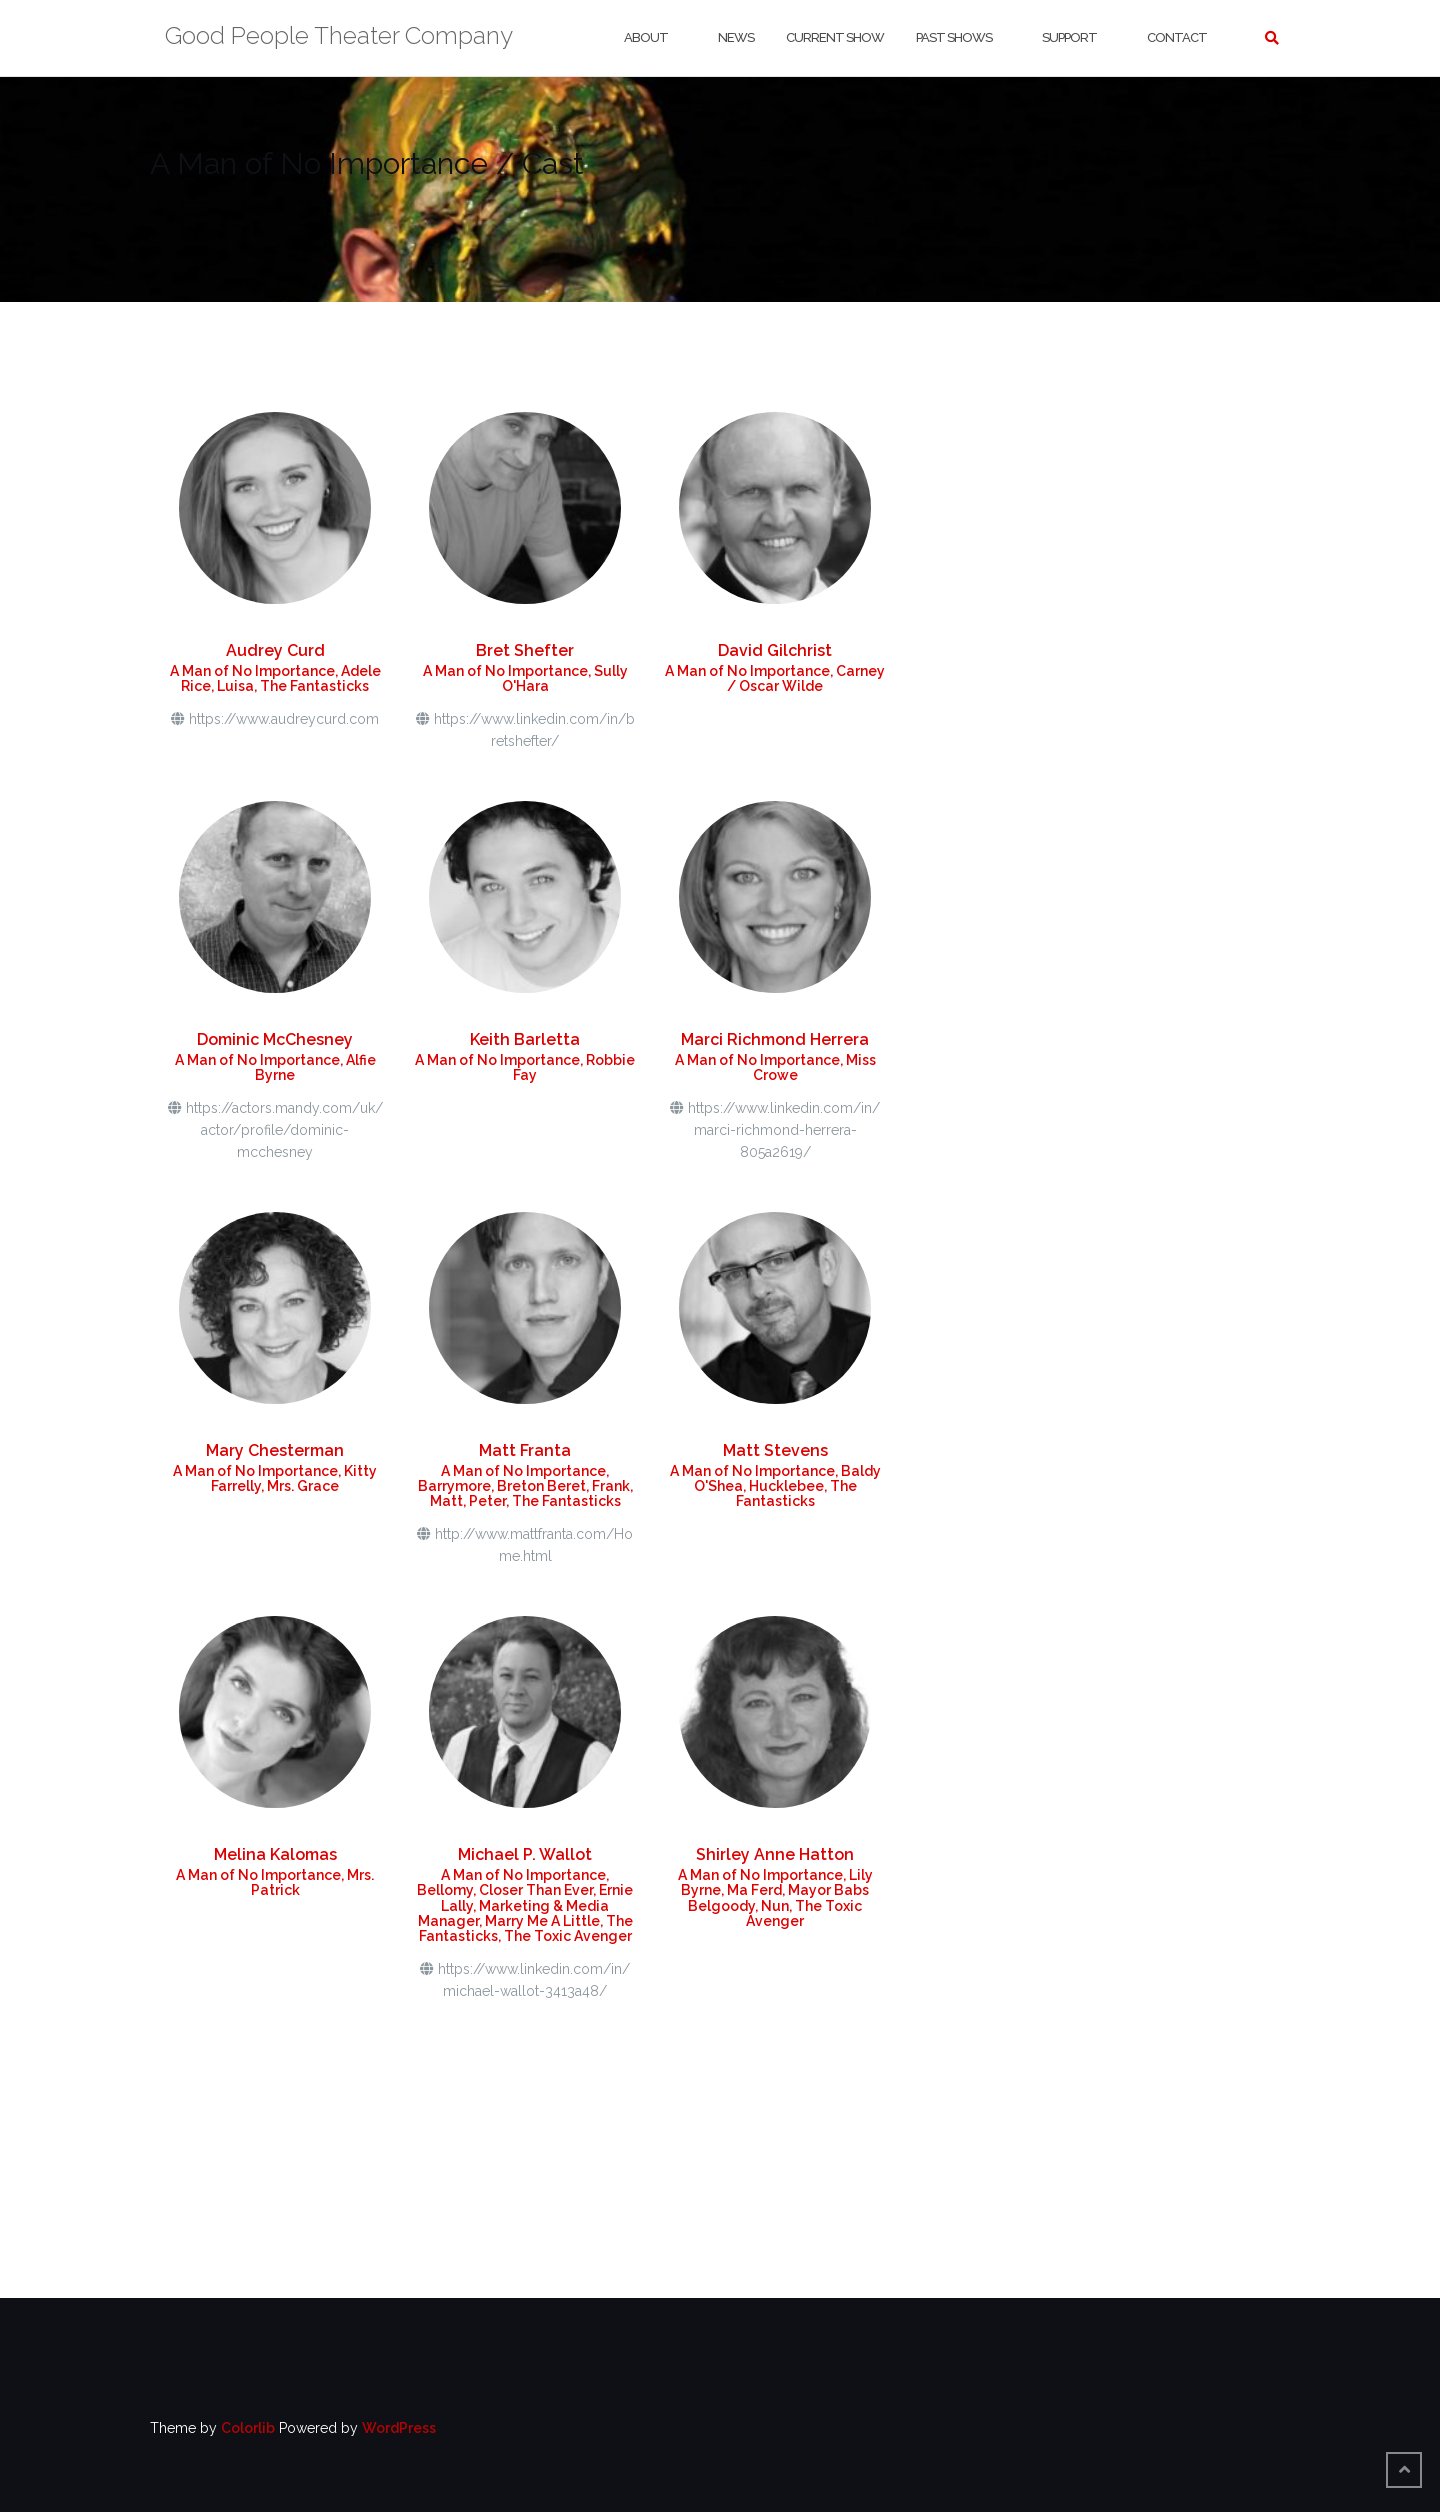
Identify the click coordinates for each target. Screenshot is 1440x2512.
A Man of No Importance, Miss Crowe (775, 1067)
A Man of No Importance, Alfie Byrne (275, 1067)
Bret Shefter (525, 650)
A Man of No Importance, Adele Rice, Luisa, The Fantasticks (275, 678)
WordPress (399, 2428)
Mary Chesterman (275, 1450)
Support (1069, 37)
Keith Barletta (525, 1039)
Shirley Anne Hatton (775, 1854)
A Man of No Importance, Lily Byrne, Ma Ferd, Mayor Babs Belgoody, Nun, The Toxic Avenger (775, 1898)
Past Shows (954, 37)
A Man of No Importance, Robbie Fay (525, 1067)
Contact (1177, 37)
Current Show (835, 37)
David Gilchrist (775, 650)
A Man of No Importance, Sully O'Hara (525, 678)
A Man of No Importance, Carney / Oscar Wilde (775, 678)
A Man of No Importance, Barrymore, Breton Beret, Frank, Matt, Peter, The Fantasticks (525, 1486)
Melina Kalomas (275, 1854)
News (736, 37)
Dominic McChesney (275, 1039)
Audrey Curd (275, 650)
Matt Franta (525, 1450)
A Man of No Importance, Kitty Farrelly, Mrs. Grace (275, 1478)
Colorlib (248, 2428)
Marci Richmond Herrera (775, 1039)
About (646, 37)
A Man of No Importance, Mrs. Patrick (275, 1882)
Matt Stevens (775, 1450)
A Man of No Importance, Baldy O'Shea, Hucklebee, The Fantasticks (775, 1486)
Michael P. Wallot (525, 1854)
